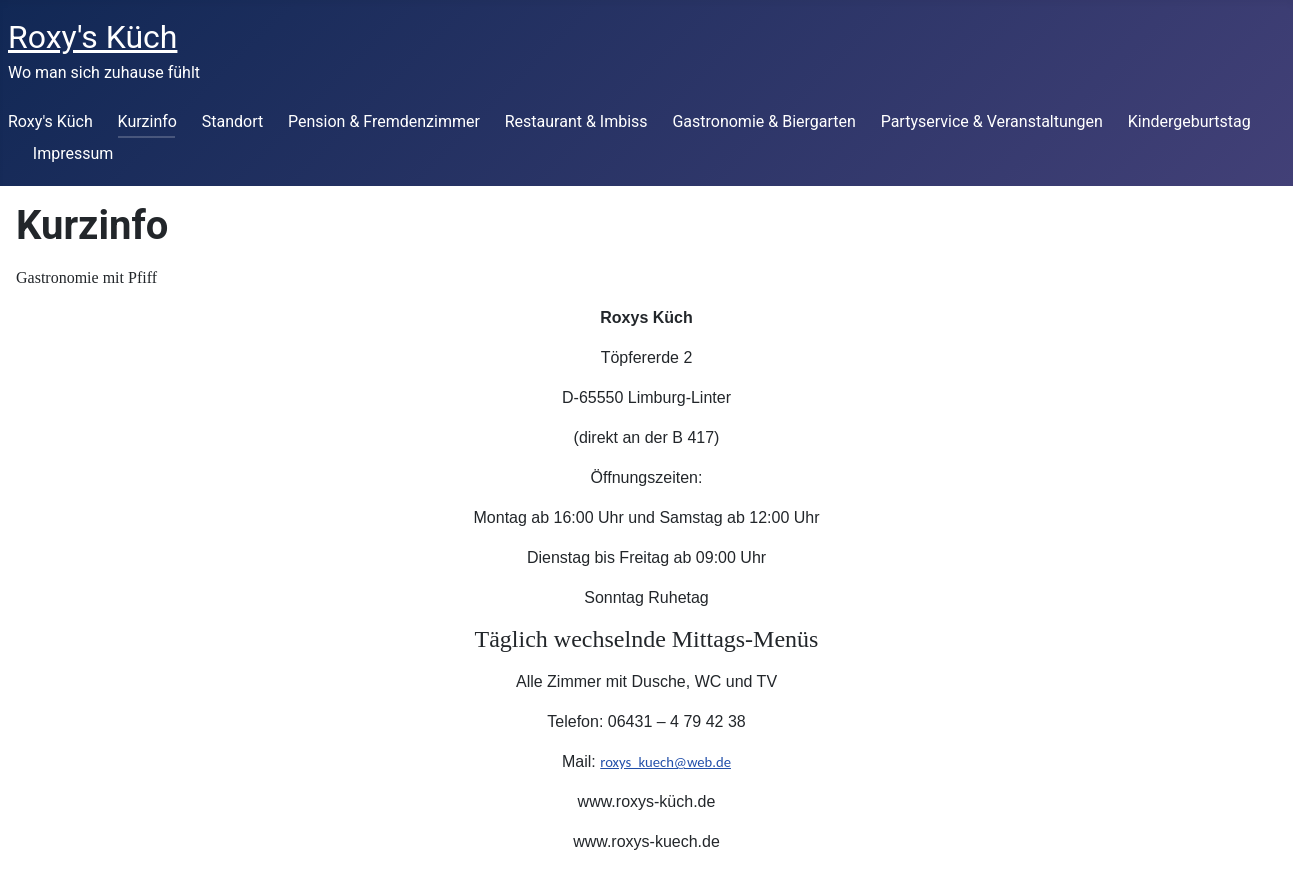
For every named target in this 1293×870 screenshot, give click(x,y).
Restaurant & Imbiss (576, 121)
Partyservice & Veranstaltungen (992, 121)
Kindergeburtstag (1189, 121)
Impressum (73, 153)
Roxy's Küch (50, 121)
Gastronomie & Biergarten (763, 121)
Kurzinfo (147, 121)
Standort (232, 121)
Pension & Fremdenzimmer (384, 121)
